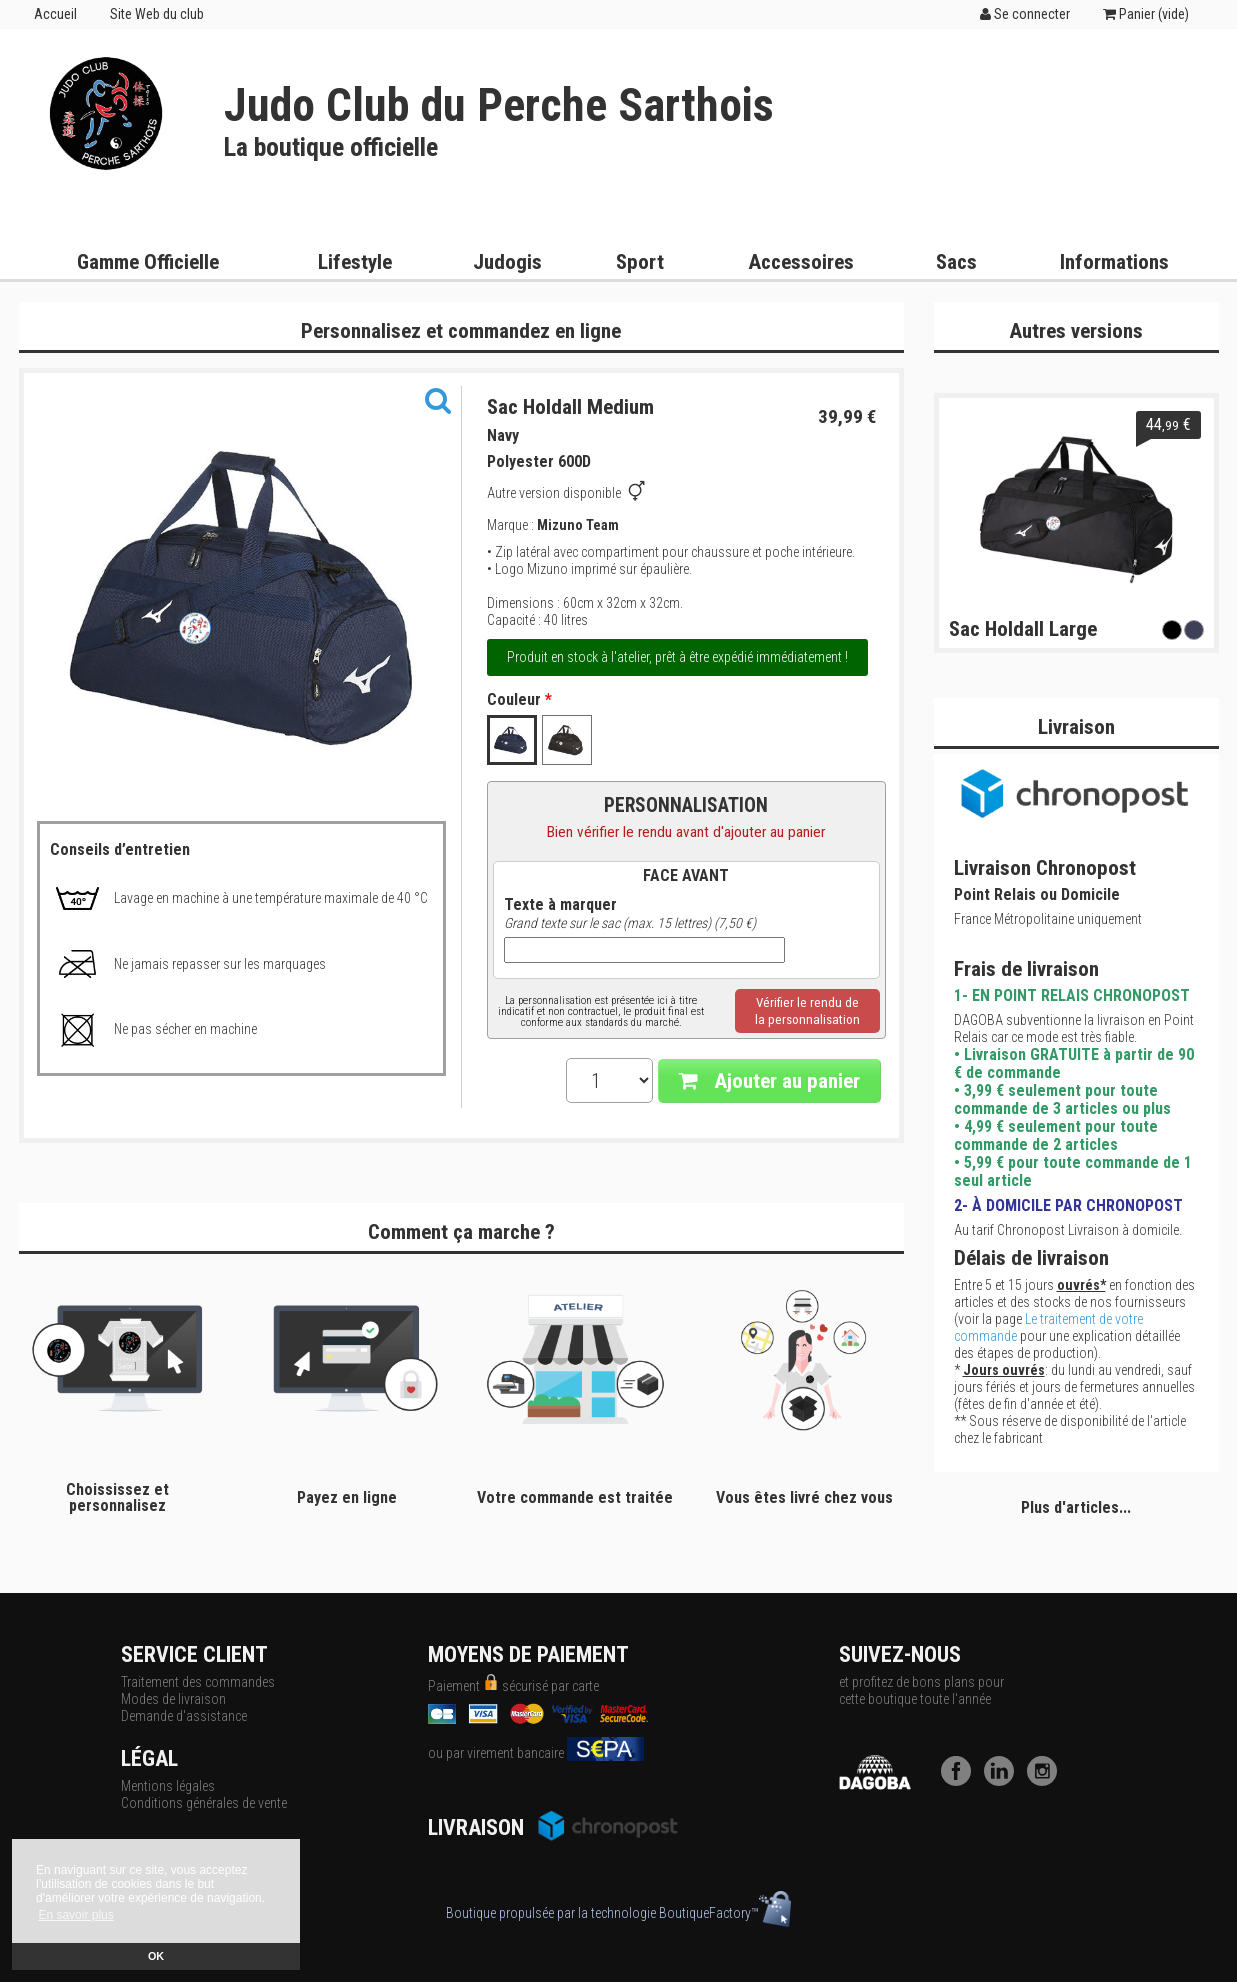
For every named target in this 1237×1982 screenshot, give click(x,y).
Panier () (1146, 14)
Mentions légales (168, 1786)
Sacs (956, 262)
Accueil (55, 14)
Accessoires (801, 262)
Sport (640, 262)
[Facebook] (961, 1781)
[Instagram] (1047, 1781)
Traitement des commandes (198, 1682)
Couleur (519, 700)
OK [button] (156, 1956)
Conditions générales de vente (204, 1803)
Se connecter (1025, 14)
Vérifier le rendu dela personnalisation (807, 1011)
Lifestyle (355, 262)
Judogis (507, 262)
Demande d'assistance (184, 1716)
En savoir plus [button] (75, 1915)
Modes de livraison (173, 1699)
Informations (1114, 262)
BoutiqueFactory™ (725, 1913)
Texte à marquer (560, 905)
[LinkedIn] (1004, 1781)
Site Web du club (157, 14)
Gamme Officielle (148, 262)
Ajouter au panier (769, 1081)
